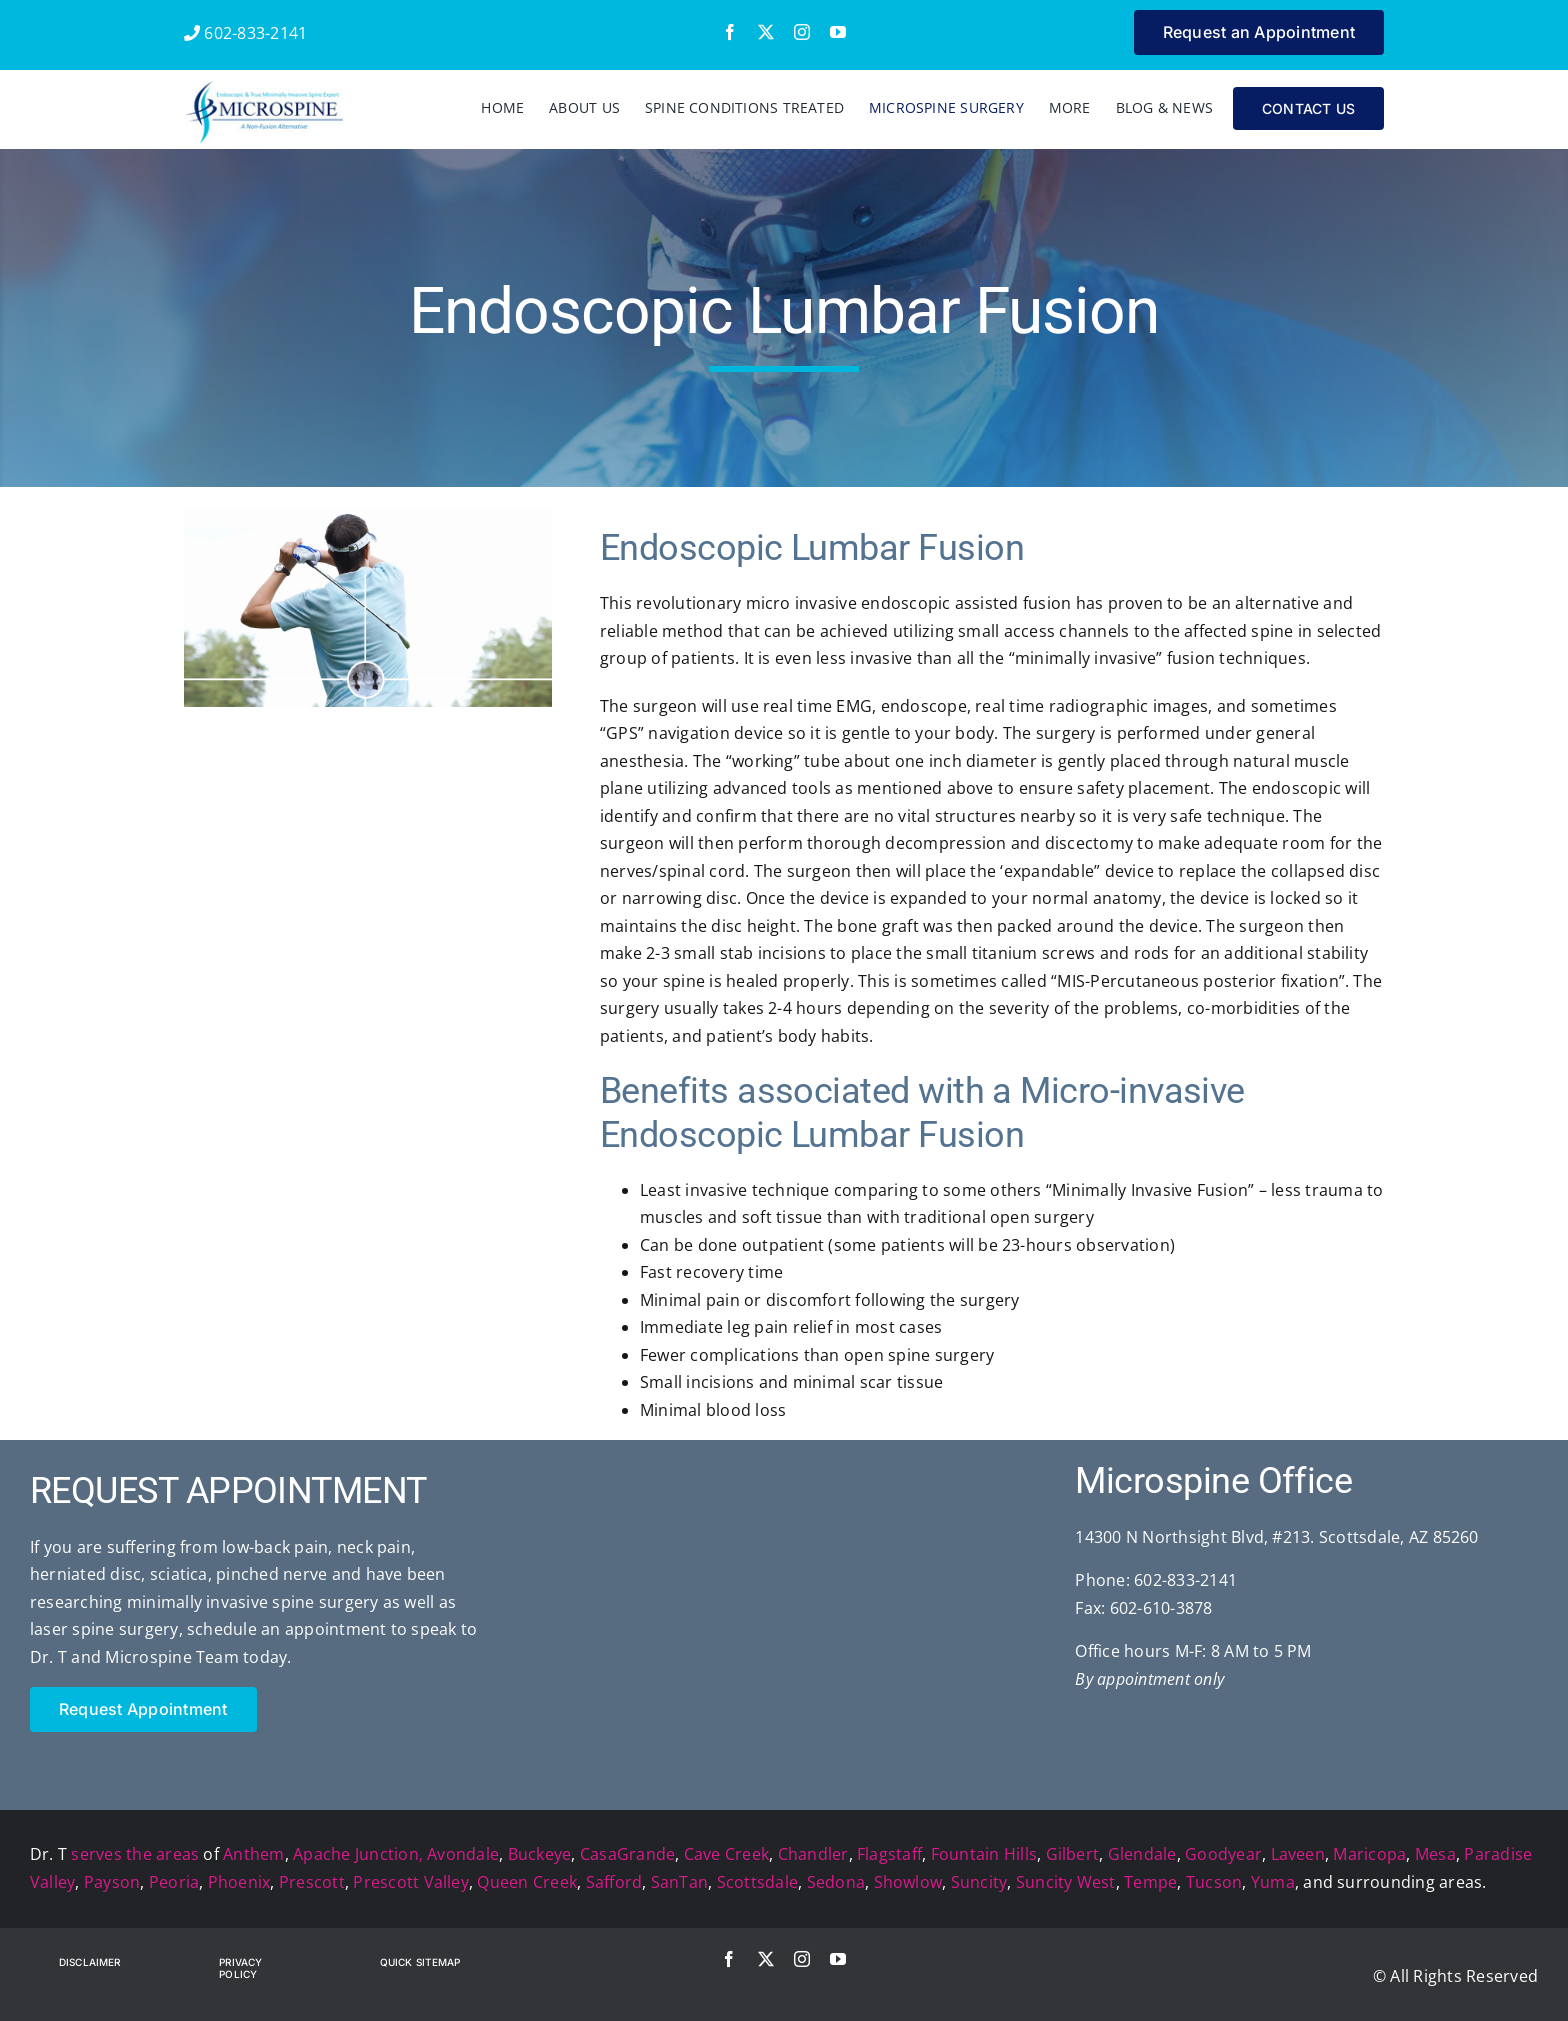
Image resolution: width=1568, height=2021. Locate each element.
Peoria (174, 1882)
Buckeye (540, 1854)
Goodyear (1223, 1854)
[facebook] (730, 32)
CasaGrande (627, 1854)
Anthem (253, 1854)
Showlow (908, 1882)
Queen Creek (527, 1882)
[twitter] (766, 32)
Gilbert (1073, 1854)
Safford (614, 1882)
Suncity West (1066, 1882)
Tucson (1214, 1882)
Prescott (312, 1882)
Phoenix (239, 1882)
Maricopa (1369, 1854)
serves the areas (135, 1854)
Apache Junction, (358, 1854)
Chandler (813, 1854)
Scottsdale (757, 1882)
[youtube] (838, 32)
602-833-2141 (245, 33)
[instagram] (802, 32)
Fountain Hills (984, 1854)
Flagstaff (889, 1854)
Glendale (1142, 1854)
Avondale (463, 1854)
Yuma (1273, 1882)
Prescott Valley (411, 1882)
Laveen (1298, 1854)
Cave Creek (726, 1854)
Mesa (1435, 1854)
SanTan (679, 1882)
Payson (112, 1882)
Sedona (836, 1882)
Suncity (979, 1882)
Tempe (1150, 1882)
